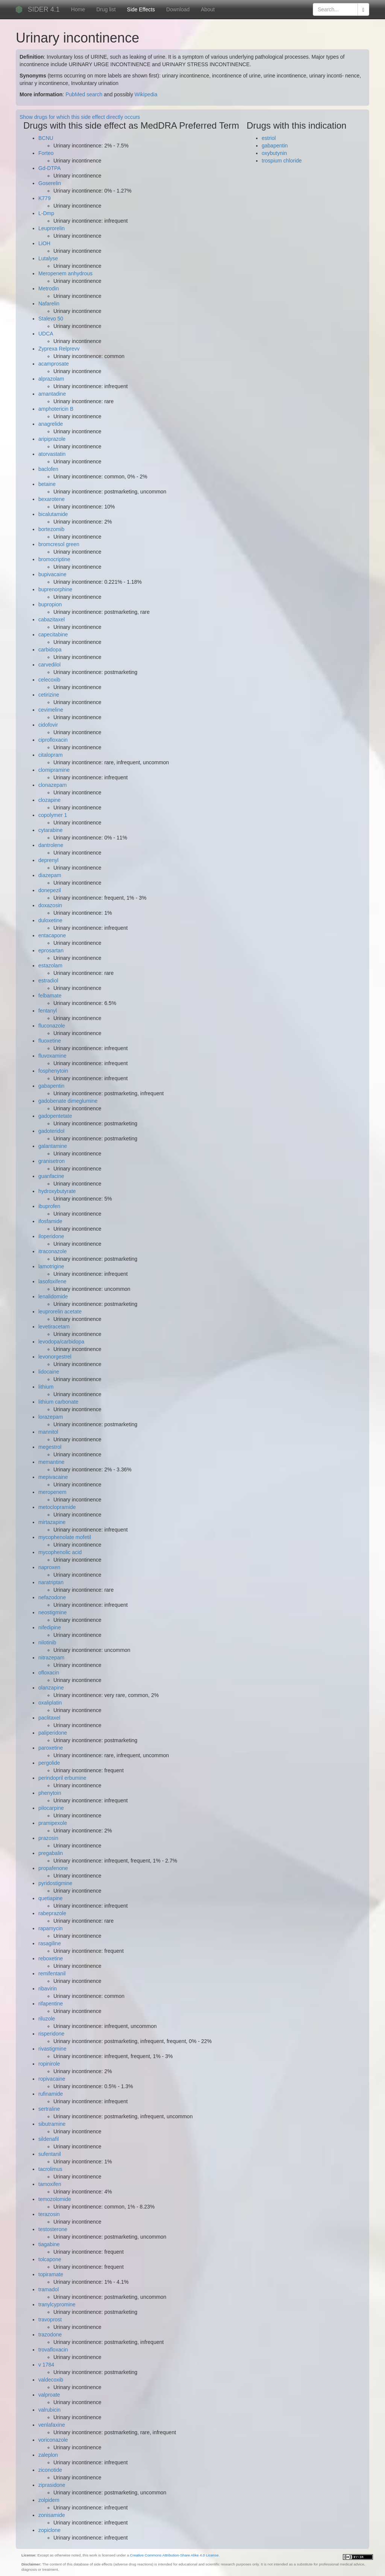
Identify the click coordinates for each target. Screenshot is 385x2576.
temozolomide (54, 2199)
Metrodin (48, 288)
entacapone (52, 935)
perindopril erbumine (62, 1778)
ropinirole (49, 2064)
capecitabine (53, 634)
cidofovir (48, 725)
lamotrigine (51, 1266)
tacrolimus (50, 2169)
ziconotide (50, 2470)
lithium (45, 1387)
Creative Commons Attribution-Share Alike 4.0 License (174, 2555)
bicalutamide (53, 514)
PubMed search (83, 94)
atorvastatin (51, 454)
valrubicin (49, 2410)
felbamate (49, 996)
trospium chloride (282, 161)
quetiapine (50, 1898)
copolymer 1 (52, 815)
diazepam (49, 875)
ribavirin (47, 1989)
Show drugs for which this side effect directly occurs (80, 117)
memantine (51, 1462)
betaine (47, 484)
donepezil (49, 890)
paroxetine (50, 1748)
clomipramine (54, 770)
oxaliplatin (50, 1703)
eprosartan (51, 950)
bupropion (50, 604)
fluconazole (51, 1026)
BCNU (45, 138)
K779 (44, 198)
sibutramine (51, 2124)
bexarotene (51, 499)
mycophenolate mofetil (64, 1537)
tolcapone (49, 2259)
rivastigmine (52, 2049)
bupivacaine (52, 574)
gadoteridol (51, 1131)
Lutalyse (48, 258)
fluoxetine (49, 1041)
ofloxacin (48, 1673)
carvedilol (49, 665)
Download (177, 9)
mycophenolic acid (60, 1552)
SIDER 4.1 (44, 9)
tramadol (48, 2289)
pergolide (49, 1763)
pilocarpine (51, 1808)
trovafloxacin (53, 2350)
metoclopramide (57, 1507)
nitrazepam (51, 1658)
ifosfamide (50, 1221)
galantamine (52, 1146)
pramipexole (52, 1823)
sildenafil (48, 2139)
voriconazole (53, 2440)
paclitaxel (49, 1718)
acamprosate (53, 364)
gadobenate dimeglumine (67, 1101)
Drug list (105, 9)
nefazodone (52, 1597)
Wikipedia (146, 94)
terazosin (49, 2214)
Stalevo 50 (50, 319)
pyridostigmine (55, 1883)
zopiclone (49, 2530)
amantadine (52, 394)
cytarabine (50, 830)
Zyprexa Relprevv (59, 349)
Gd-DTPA (49, 168)
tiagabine (49, 2244)
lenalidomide (53, 1296)
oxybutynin (274, 153)
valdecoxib (50, 2380)
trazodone (50, 2335)
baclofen (48, 469)
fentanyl (47, 1011)
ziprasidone (51, 2485)
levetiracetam (54, 1327)
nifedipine (49, 1627)
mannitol (48, 1432)
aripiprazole (51, 439)
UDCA (45, 334)
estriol (269, 138)
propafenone (53, 1868)
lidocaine (48, 1372)
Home (78, 9)
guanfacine (51, 1176)
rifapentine (50, 2004)
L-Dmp (46, 213)
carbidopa (50, 650)
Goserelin (49, 183)
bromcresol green (58, 544)
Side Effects (141, 9)
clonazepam (52, 785)
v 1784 (46, 2365)
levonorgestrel (54, 1357)
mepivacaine (53, 1477)
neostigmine (52, 1612)
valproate (49, 2395)
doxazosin (50, 905)
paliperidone (52, 1733)
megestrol (49, 1447)
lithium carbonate (58, 1402)
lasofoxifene (52, 1281)
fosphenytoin (53, 1071)
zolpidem (48, 2500)
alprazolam (51, 379)
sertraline (49, 2109)
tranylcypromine (57, 2304)
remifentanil (51, 1973)
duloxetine (50, 920)
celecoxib (49, 680)
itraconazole (52, 1251)
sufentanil (49, 2154)
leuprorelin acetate (60, 1311)
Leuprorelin (51, 228)
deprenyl (48, 860)
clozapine (49, 800)
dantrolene (50, 845)
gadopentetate (55, 1116)
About (208, 9)
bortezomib (51, 529)
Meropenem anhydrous (65, 273)
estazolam (50, 965)
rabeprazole (52, 1913)
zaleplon (48, 2455)
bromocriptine (54, 559)
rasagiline (49, 1943)
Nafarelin (48, 304)
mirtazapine (51, 1522)
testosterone (52, 2229)
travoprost (50, 2319)
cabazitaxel (51, 619)
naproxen (49, 1567)
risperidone (51, 2034)
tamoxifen (49, 2184)
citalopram (50, 755)
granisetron (51, 1161)
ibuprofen (49, 1206)
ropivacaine (51, 2079)
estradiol (48, 981)
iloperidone (51, 1236)
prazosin (48, 1838)
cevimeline (50, 710)
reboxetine (50, 1958)
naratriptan (51, 1582)
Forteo (45, 153)
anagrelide (50, 424)
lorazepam (50, 1417)
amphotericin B (55, 409)
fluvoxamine (52, 1056)
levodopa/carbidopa (61, 1342)
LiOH (44, 243)
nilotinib (47, 1642)
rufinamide (50, 2094)
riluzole (46, 2019)
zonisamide (51, 2515)
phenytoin (49, 1793)
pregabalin (50, 1853)
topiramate (50, 2274)
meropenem (52, 1492)
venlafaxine (51, 2425)
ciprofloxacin (53, 740)
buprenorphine (55, 589)
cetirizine (48, 695)
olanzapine (51, 1688)
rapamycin (50, 1928)
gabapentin (51, 1086)
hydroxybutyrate (57, 1191)
